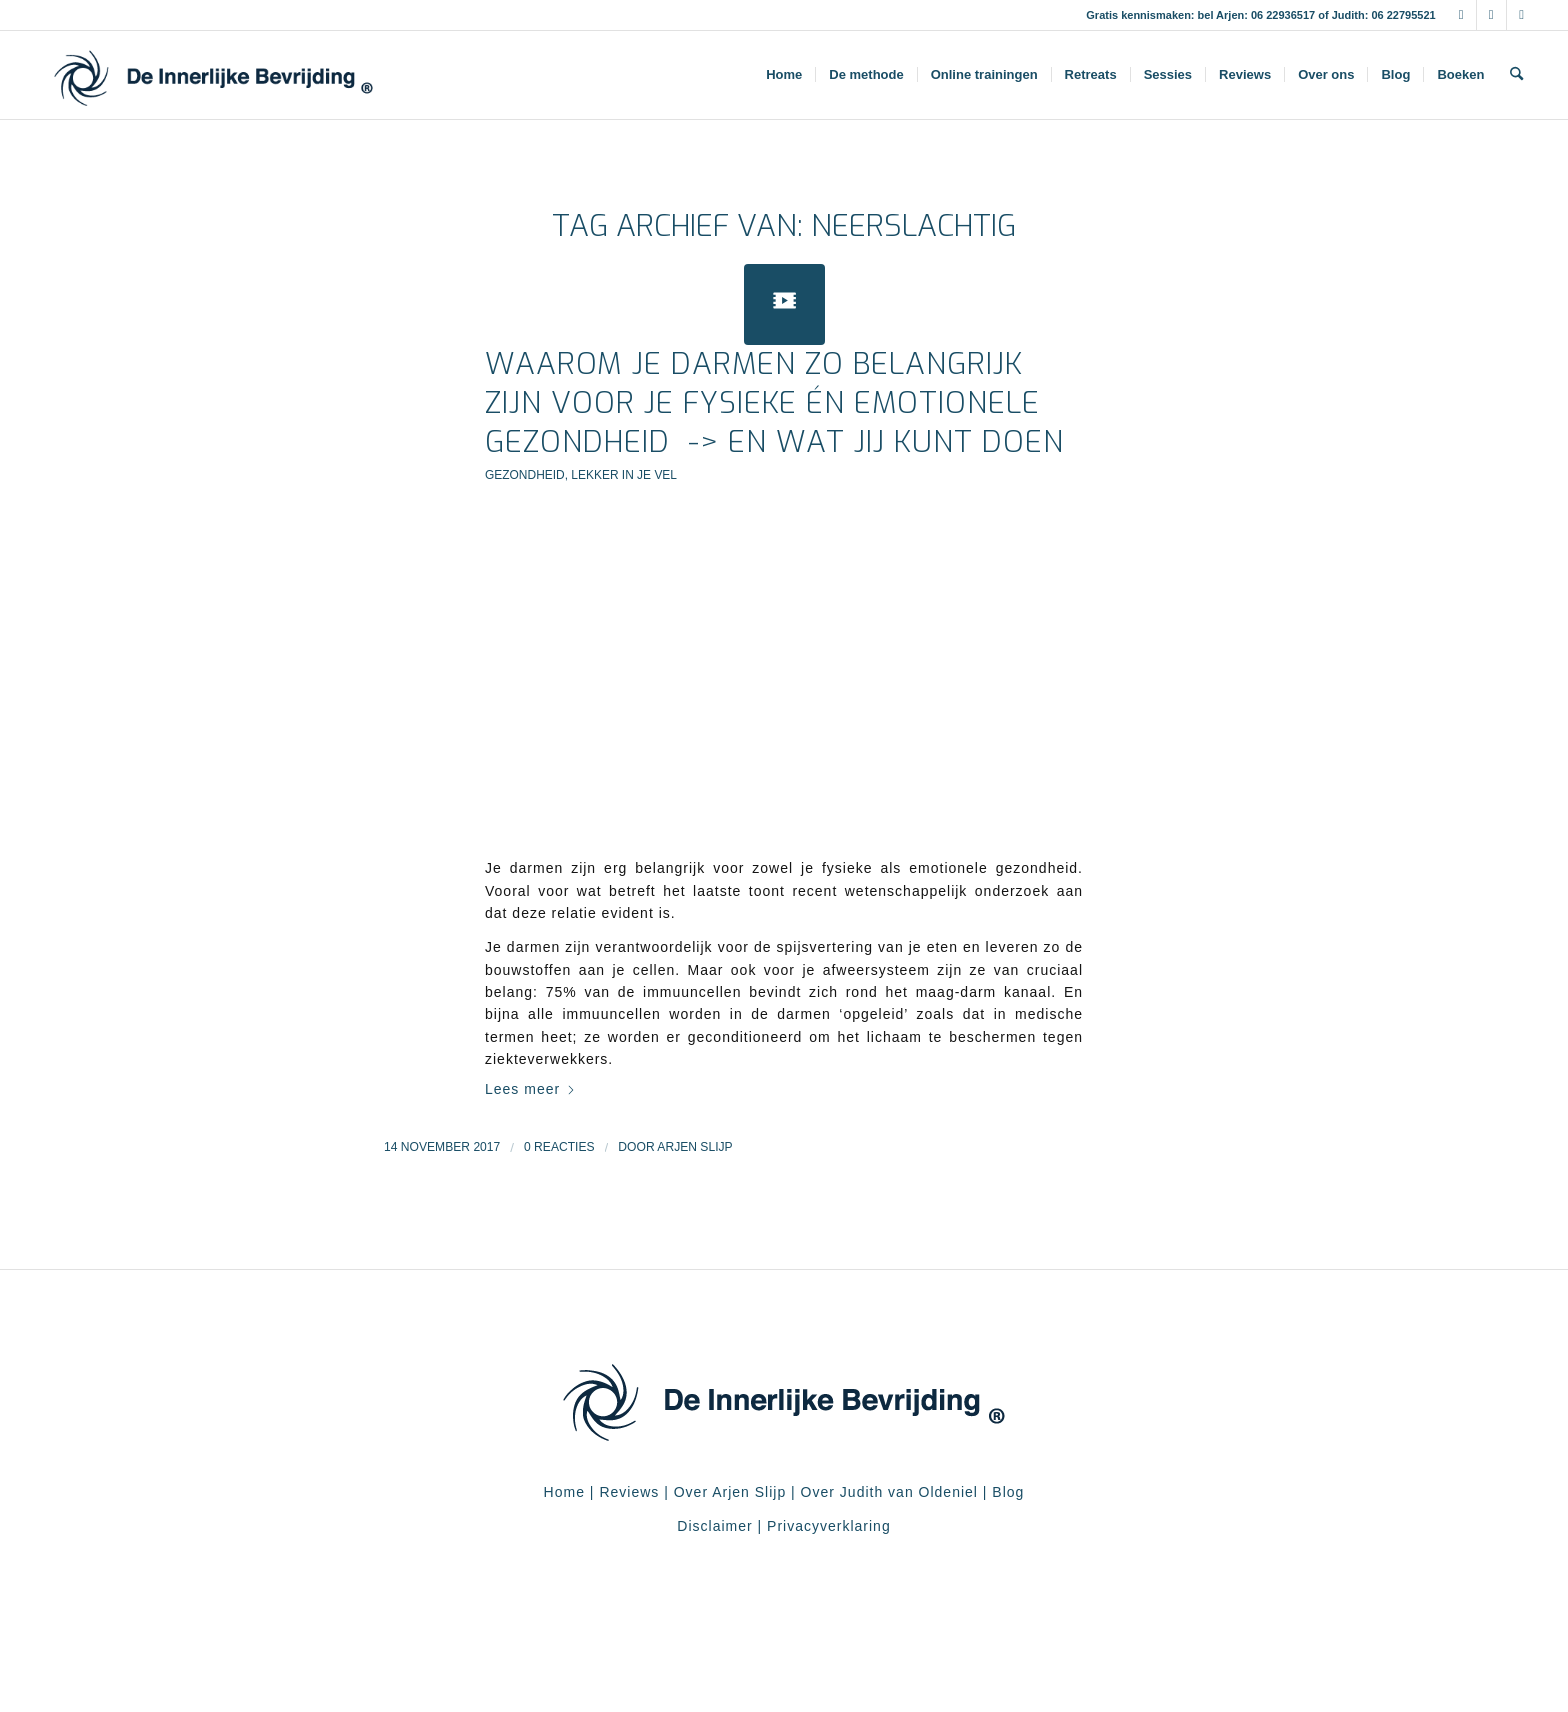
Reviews (629, 1492)
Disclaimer (714, 1526)
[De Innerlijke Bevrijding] (213, 75)
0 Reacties (559, 1147)
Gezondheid (525, 475)
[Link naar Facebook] (1461, 15)
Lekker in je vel (624, 475)
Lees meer (530, 1089)
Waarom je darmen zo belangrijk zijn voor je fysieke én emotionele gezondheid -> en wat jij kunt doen (774, 403)
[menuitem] (784, 75)
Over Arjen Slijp (730, 1492)
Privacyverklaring (829, 1526)
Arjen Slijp (694, 1147)
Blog (1008, 1492)
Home (564, 1492)
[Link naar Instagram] (1491, 15)
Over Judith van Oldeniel (887, 1492)
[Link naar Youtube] (1522, 15)
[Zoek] (1516, 75)
